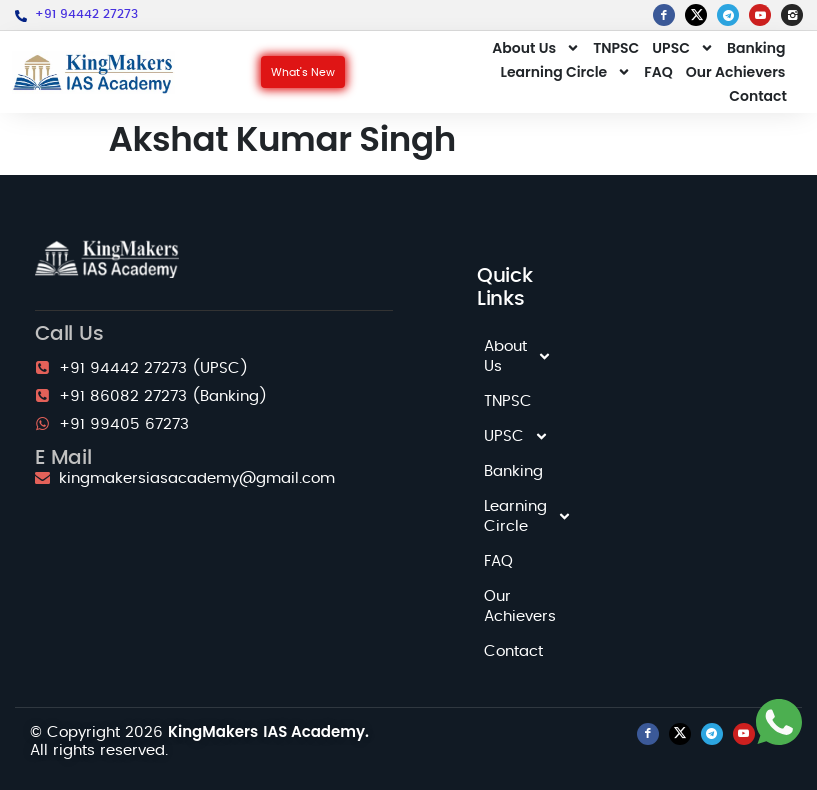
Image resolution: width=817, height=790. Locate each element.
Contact (758, 96)
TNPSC (616, 48)
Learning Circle (566, 72)
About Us (536, 48)
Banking (756, 48)
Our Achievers (736, 72)
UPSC (683, 48)
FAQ (658, 72)
